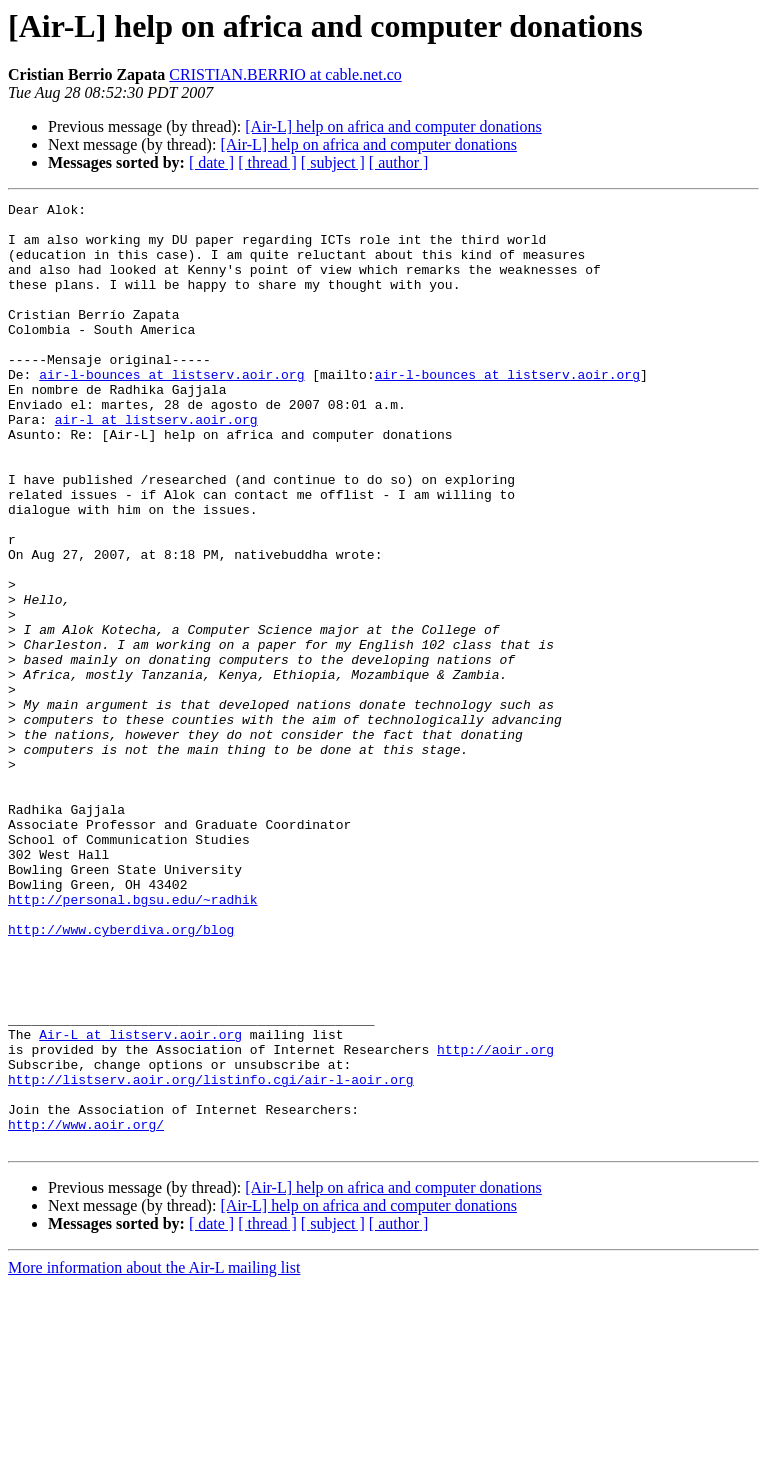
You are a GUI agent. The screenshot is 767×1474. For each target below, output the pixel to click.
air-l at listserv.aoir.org (156, 464)
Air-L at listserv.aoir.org (140, 1202)
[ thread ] (267, 162)
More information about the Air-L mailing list (154, 1456)
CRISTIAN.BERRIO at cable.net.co (285, 74)
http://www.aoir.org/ (86, 1310)
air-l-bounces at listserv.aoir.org (171, 410)
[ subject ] (333, 162)
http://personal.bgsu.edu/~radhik (133, 1040)
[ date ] (211, 162)
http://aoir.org (495, 1220)
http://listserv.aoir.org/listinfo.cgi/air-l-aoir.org (211, 1256)
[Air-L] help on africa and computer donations (393, 126)
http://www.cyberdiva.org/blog (121, 1076)
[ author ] (399, 162)
